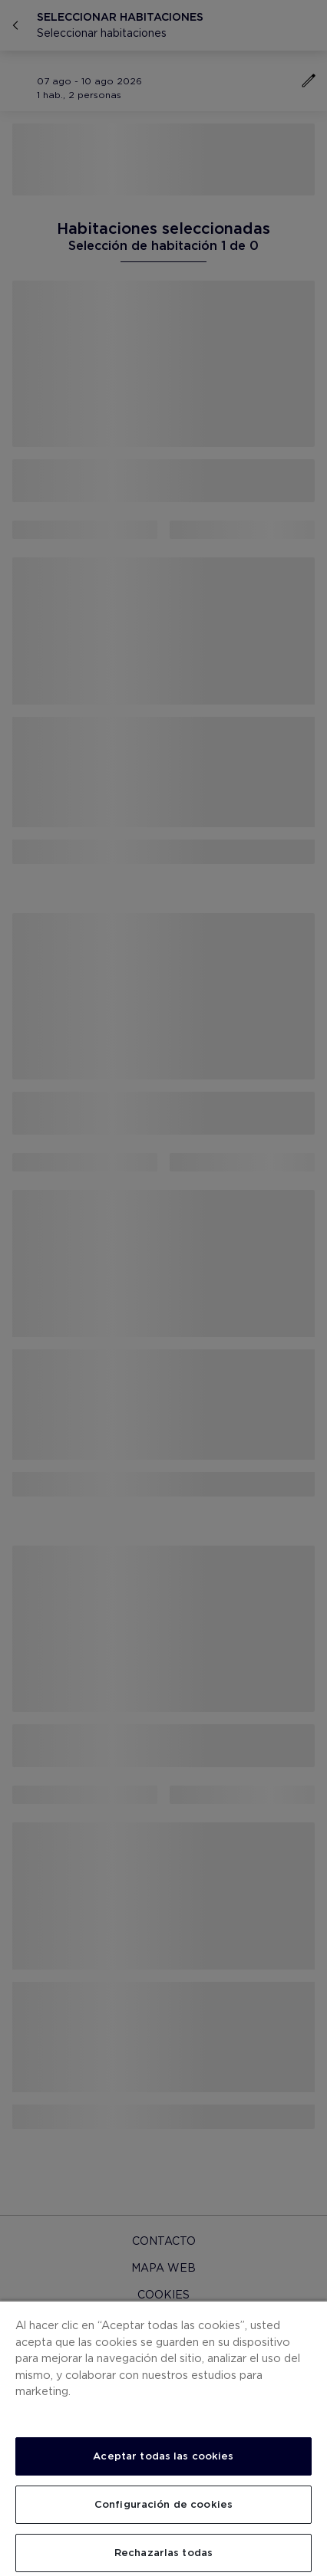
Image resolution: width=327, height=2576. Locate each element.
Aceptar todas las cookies (163, 2456)
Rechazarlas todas (163, 2552)
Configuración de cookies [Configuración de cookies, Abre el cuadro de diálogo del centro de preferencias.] (163, 2504)
